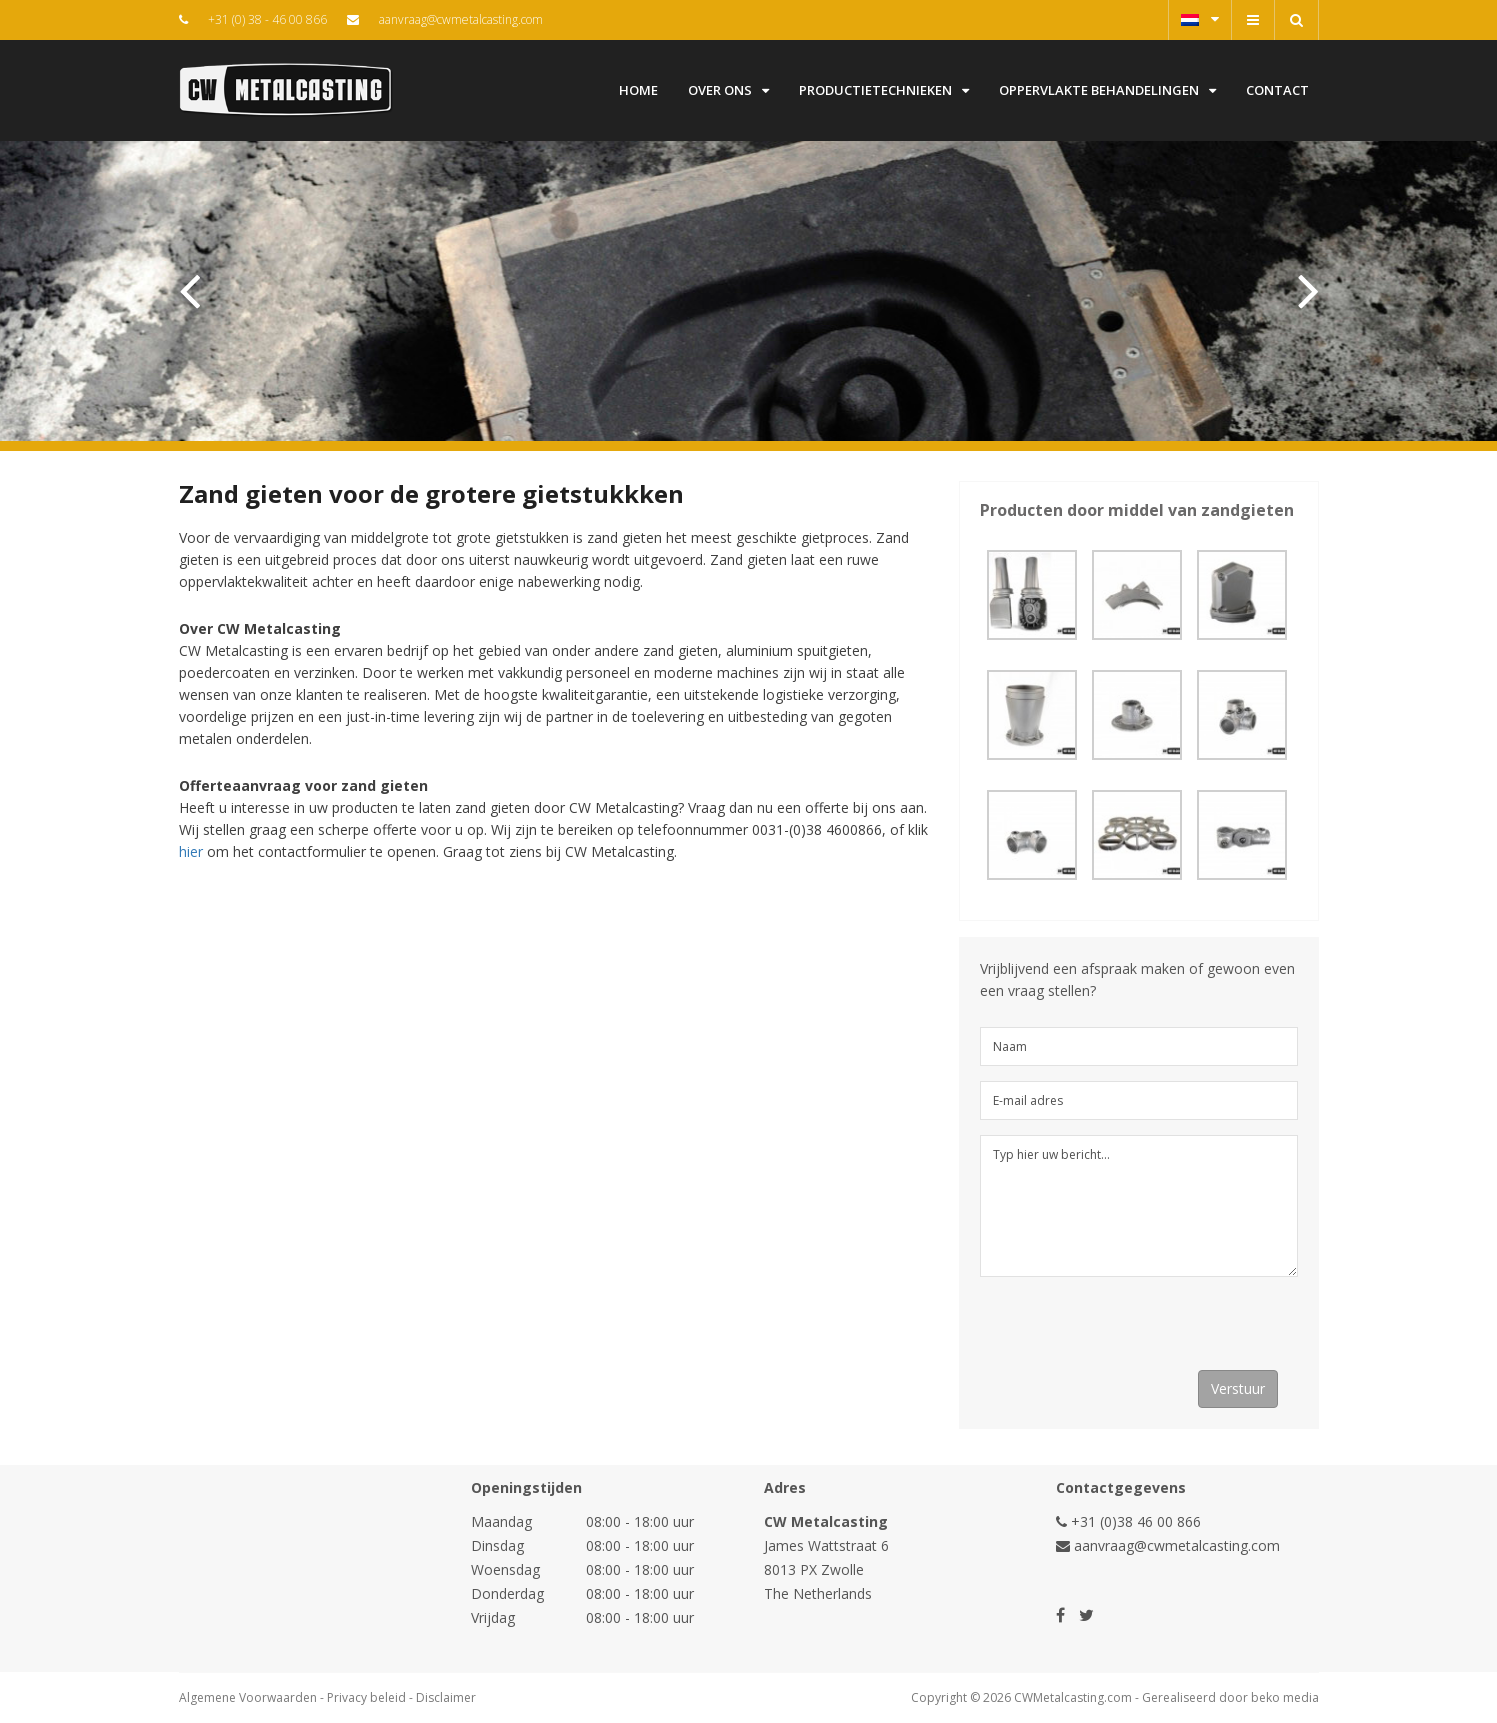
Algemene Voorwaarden (248, 1697)
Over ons (728, 90)
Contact (1277, 90)
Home (638, 90)
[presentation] (1132, 1331)
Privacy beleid (366, 1697)
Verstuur (1238, 1388)
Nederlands (1200, 19)
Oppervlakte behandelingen (1107, 90)
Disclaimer (446, 1697)
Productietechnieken (884, 90)
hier (191, 851)
